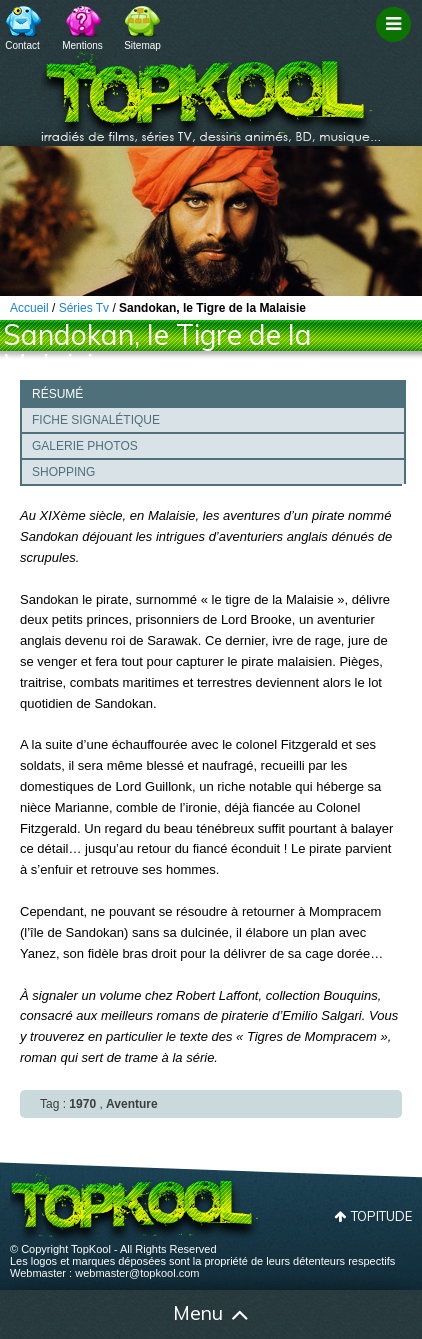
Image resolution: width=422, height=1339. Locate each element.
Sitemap (142, 45)
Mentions (82, 45)
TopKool (211, 91)
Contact (22, 45)
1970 (82, 1104)
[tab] (213, 393)
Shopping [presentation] (63, 472)
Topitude (381, 1216)
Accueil (31, 1315)
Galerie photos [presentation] (85, 446)
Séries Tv (84, 308)
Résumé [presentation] (57, 394)
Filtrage (396, 43)
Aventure (132, 1104)
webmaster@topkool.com (137, 1273)
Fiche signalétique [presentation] (96, 420)
